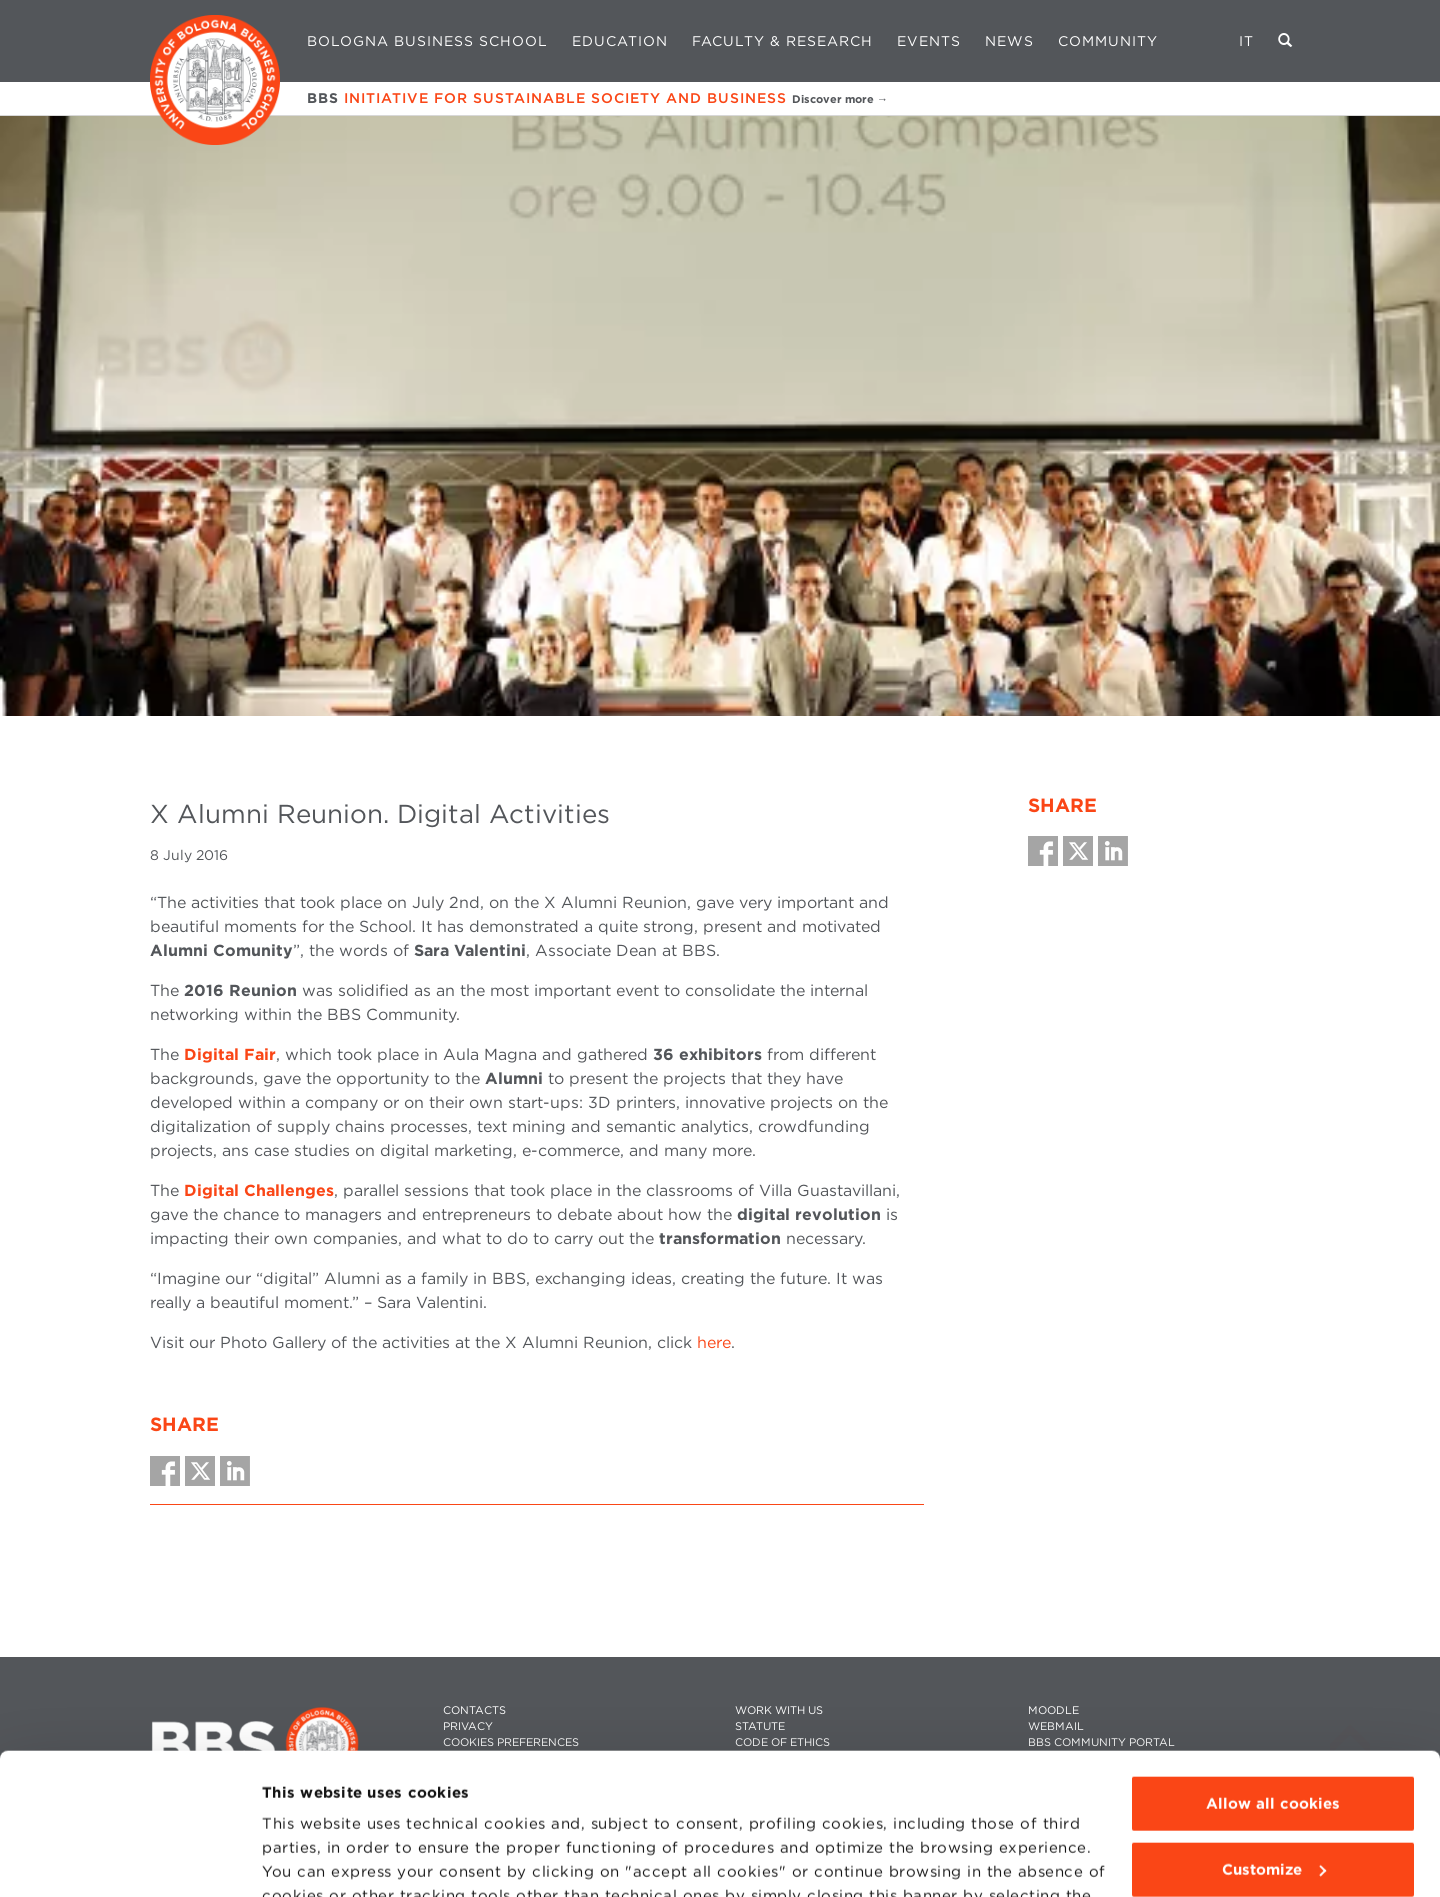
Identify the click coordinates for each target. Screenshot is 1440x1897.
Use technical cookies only (1273, 1794)
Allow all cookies (1273, 1663)
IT (1246, 41)
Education (620, 41)
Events (929, 41)
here (714, 1342)
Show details (312, 1858)
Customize (1274, 1728)
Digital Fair (230, 1054)
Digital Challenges (259, 1190)
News (1009, 41)
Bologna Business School (427, 41)
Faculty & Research (782, 41)
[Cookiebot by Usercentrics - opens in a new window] (129, 1858)
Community (1108, 41)
